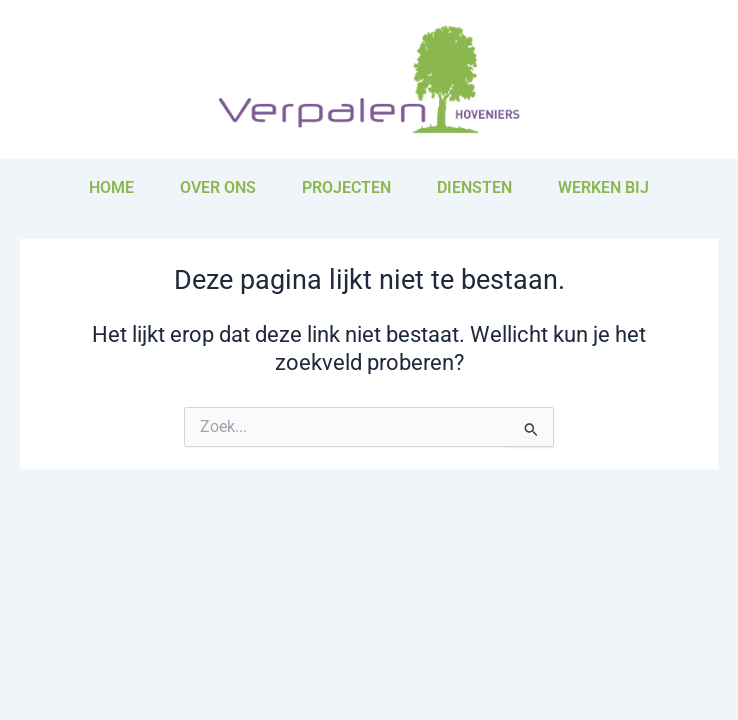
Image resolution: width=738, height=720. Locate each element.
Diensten (474, 187)
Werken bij (603, 187)
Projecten (346, 187)
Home (111, 187)
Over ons (218, 187)
